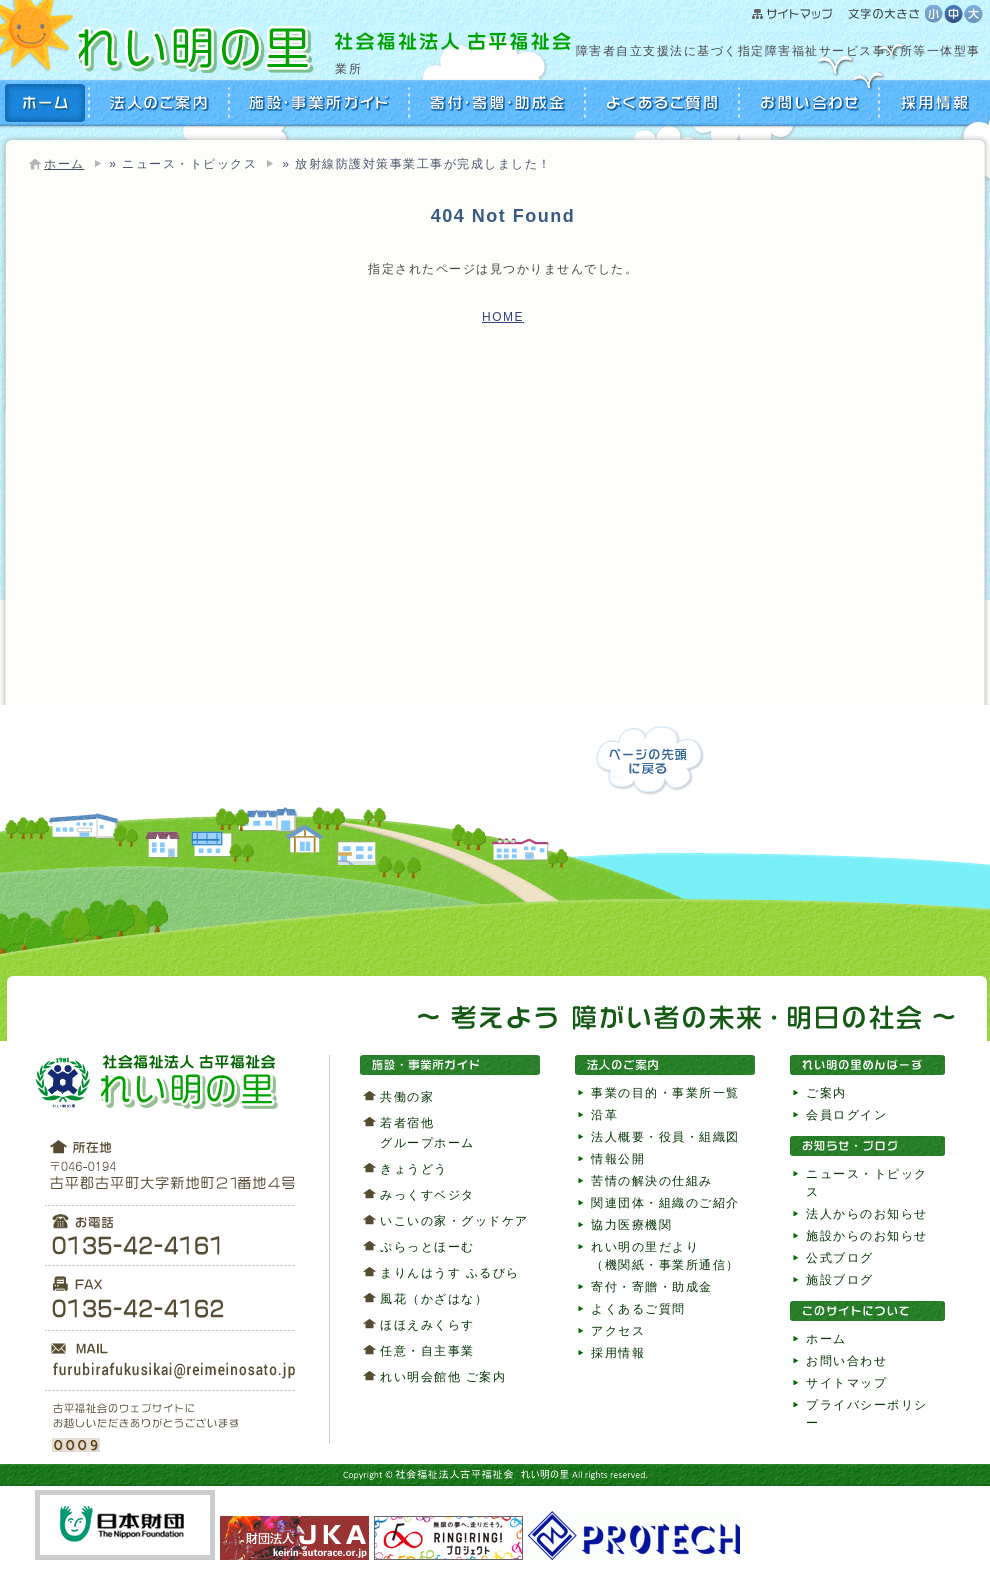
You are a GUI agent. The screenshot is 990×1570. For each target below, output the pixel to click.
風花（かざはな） (434, 1299)
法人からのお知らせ (867, 1214)
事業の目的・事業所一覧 (665, 1093)
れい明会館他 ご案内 (443, 1377)
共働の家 (407, 1097)
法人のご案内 (160, 103)
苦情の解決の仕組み (652, 1181)
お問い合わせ (810, 103)
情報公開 (618, 1159)
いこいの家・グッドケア (454, 1221)
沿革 (604, 1115)
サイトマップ (838, 15)
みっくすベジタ (427, 1195)
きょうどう (414, 1169)
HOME (47, 103)
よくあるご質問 (663, 103)
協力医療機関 (631, 1225)
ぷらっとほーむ (427, 1247)
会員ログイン (846, 1115)
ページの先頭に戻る (650, 760)
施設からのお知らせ (867, 1236)
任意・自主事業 (427, 1351)
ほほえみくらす (427, 1325)
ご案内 (826, 1093)
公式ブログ (840, 1258)
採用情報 (932, 103)
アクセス (618, 1331)
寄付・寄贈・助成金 (498, 103)
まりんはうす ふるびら (450, 1273)
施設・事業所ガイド (320, 103)
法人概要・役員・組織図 (665, 1137)
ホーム (64, 164)
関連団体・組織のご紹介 (665, 1203)
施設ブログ (840, 1280)
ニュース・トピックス (189, 164)
